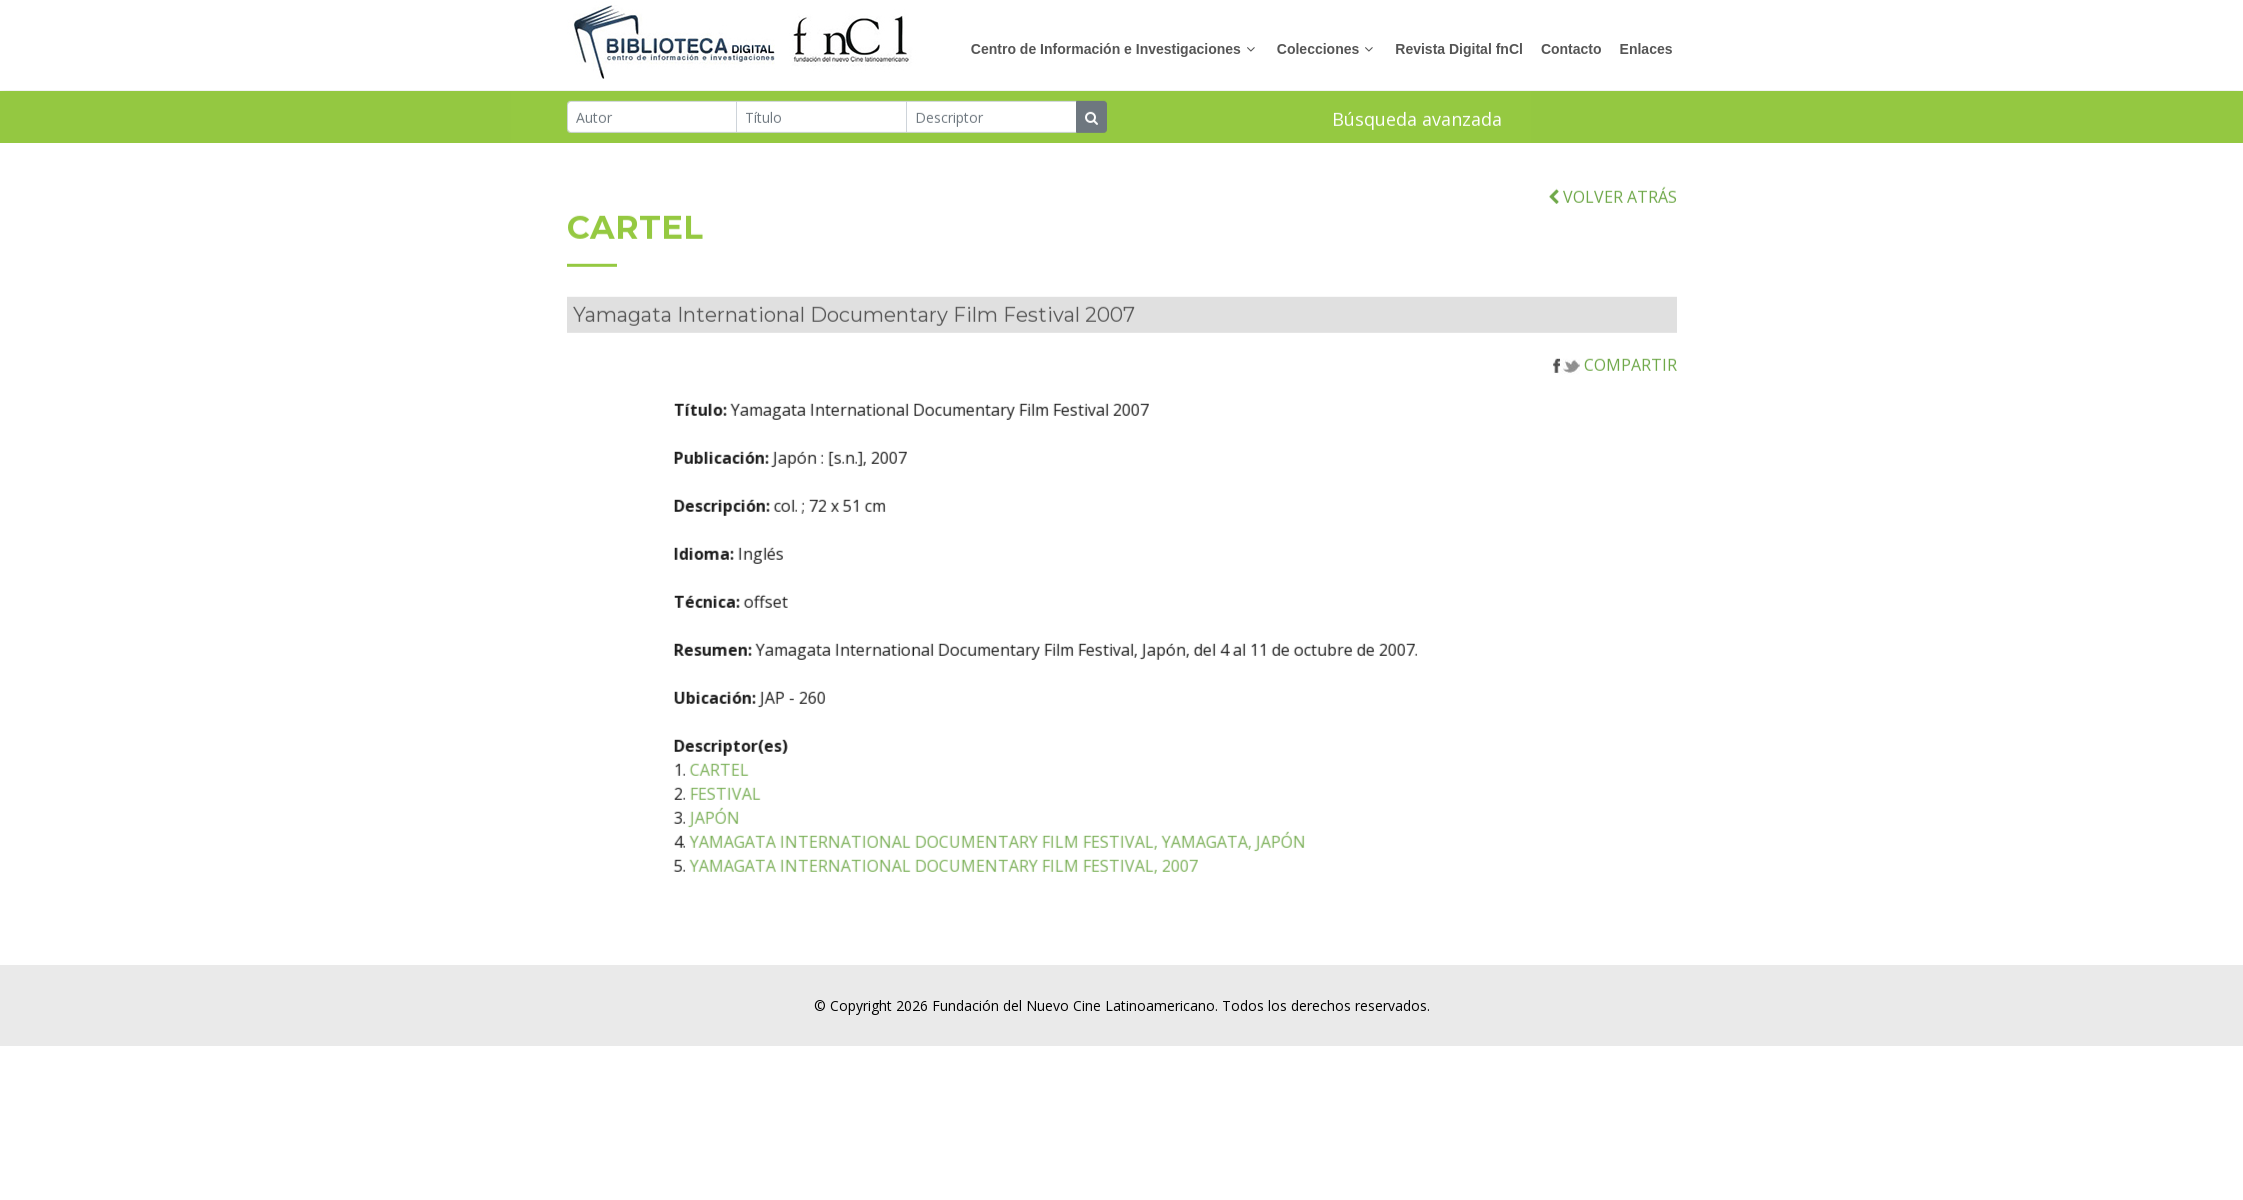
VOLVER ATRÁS (1612, 224)
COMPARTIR (1615, 393)
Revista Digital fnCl (1459, 49)
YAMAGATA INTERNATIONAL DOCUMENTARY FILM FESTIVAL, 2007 (1044, 894)
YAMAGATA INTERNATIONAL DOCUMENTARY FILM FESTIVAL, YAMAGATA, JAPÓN (1098, 870)
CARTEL (819, 798)
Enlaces (1646, 49)
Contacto (1571, 49)
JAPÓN (815, 846)
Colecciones (1318, 49)
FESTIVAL (825, 822)
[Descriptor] (991, 119)
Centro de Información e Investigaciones (1106, 49)
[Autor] (652, 119)
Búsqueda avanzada (1417, 121)
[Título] (821, 119)
